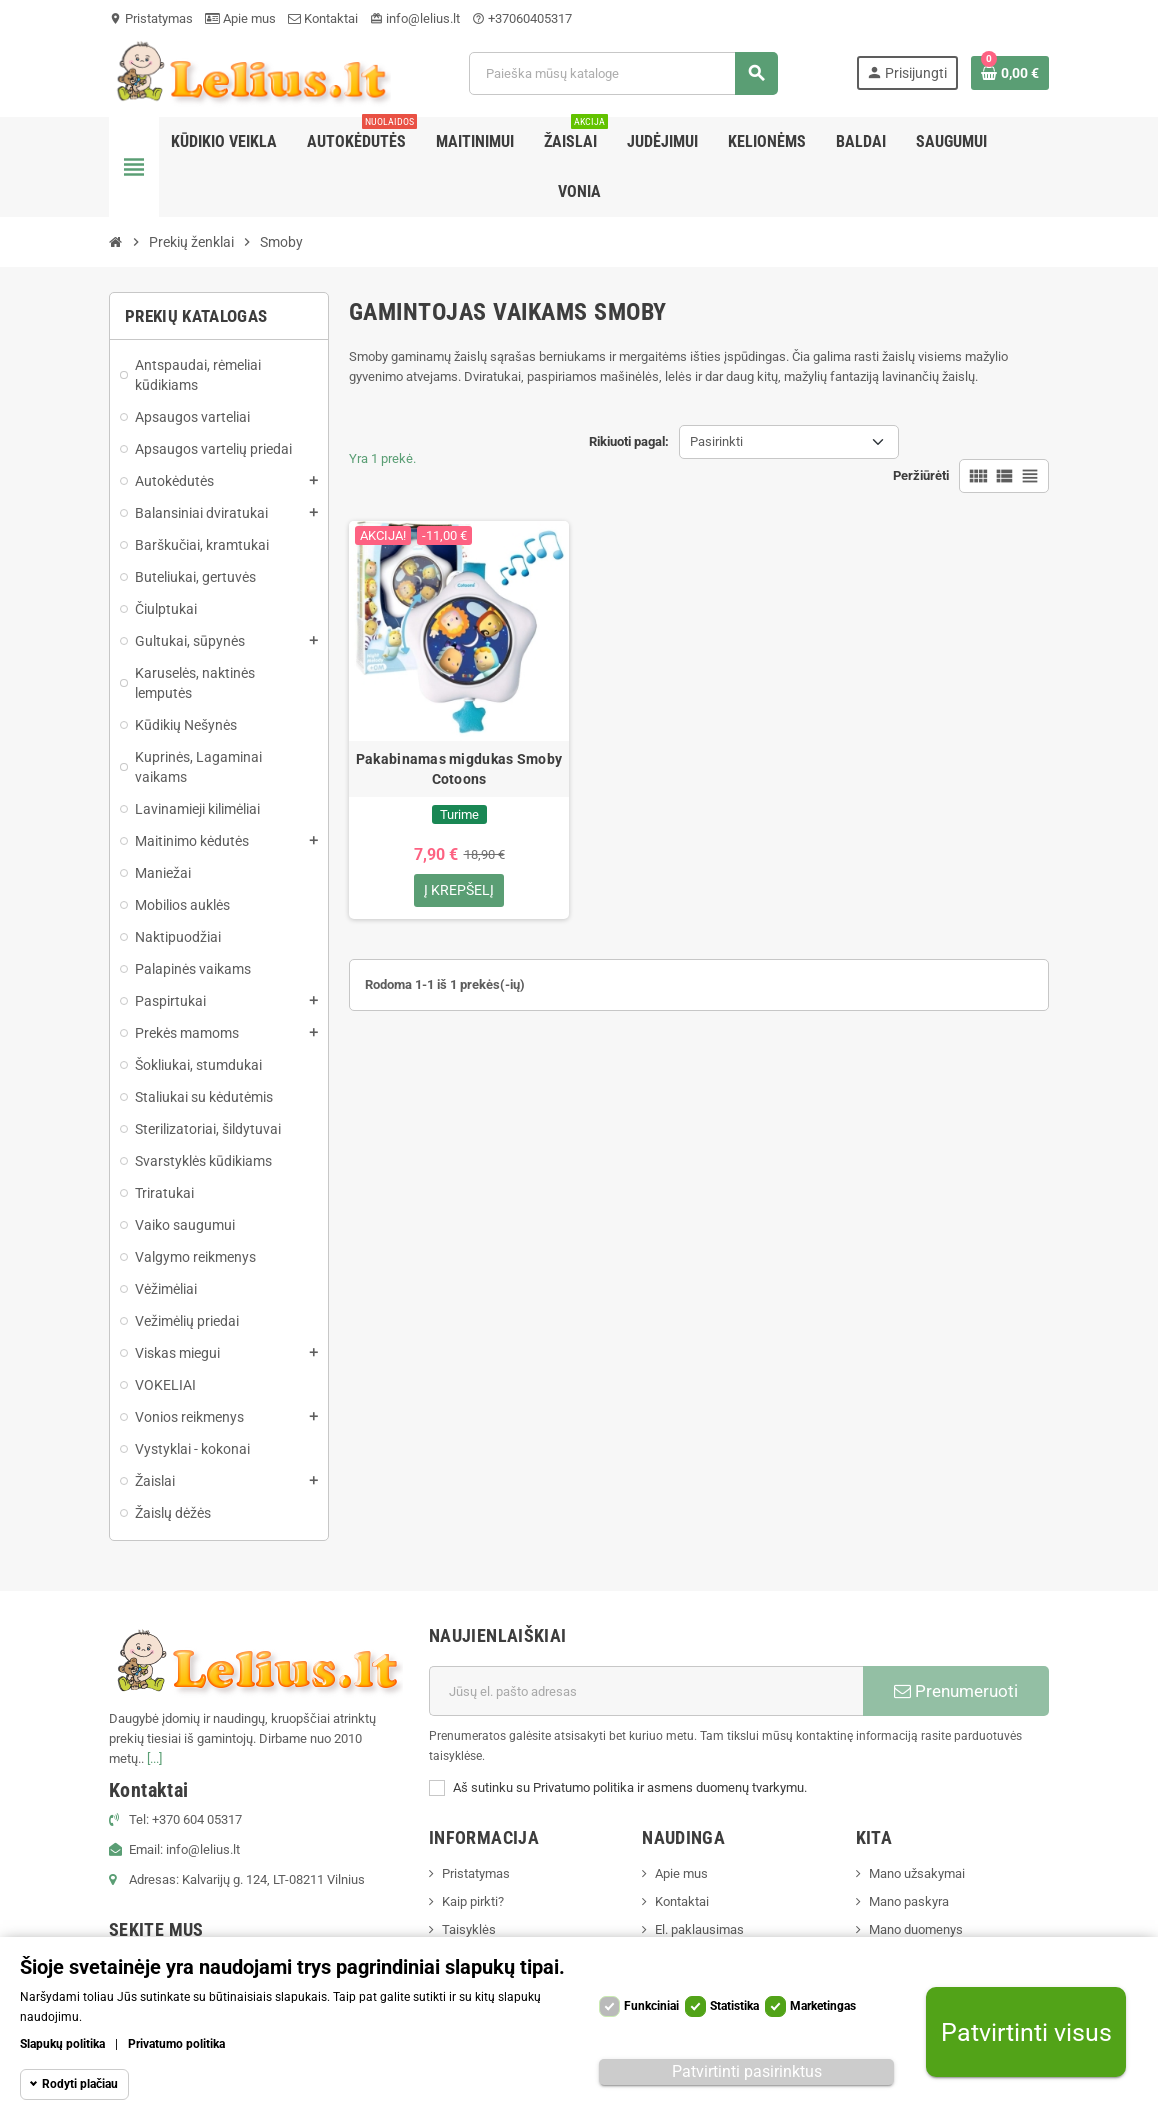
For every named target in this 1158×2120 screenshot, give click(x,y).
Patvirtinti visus (1026, 2032)
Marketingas (823, 2006)
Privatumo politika (176, 2044)
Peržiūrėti (921, 475)
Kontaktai (323, 18)
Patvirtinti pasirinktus (747, 2071)
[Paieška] (623, 73)
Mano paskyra (909, 1901)
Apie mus (240, 18)
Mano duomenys (916, 1929)
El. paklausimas (699, 1929)
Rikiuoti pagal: (629, 441)
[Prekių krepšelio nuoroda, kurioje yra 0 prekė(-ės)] (1010, 73)
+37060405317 (522, 18)
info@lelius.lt (415, 18)
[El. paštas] (646, 1691)
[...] (154, 1758)
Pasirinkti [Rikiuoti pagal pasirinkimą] (716, 441)
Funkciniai (651, 2006)
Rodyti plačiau (80, 2084)
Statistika (734, 2006)
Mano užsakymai (917, 1873)
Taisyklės (469, 1929)
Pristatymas (151, 18)
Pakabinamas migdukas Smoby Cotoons (459, 769)
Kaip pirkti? (473, 1901)
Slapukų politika (62, 2044)
